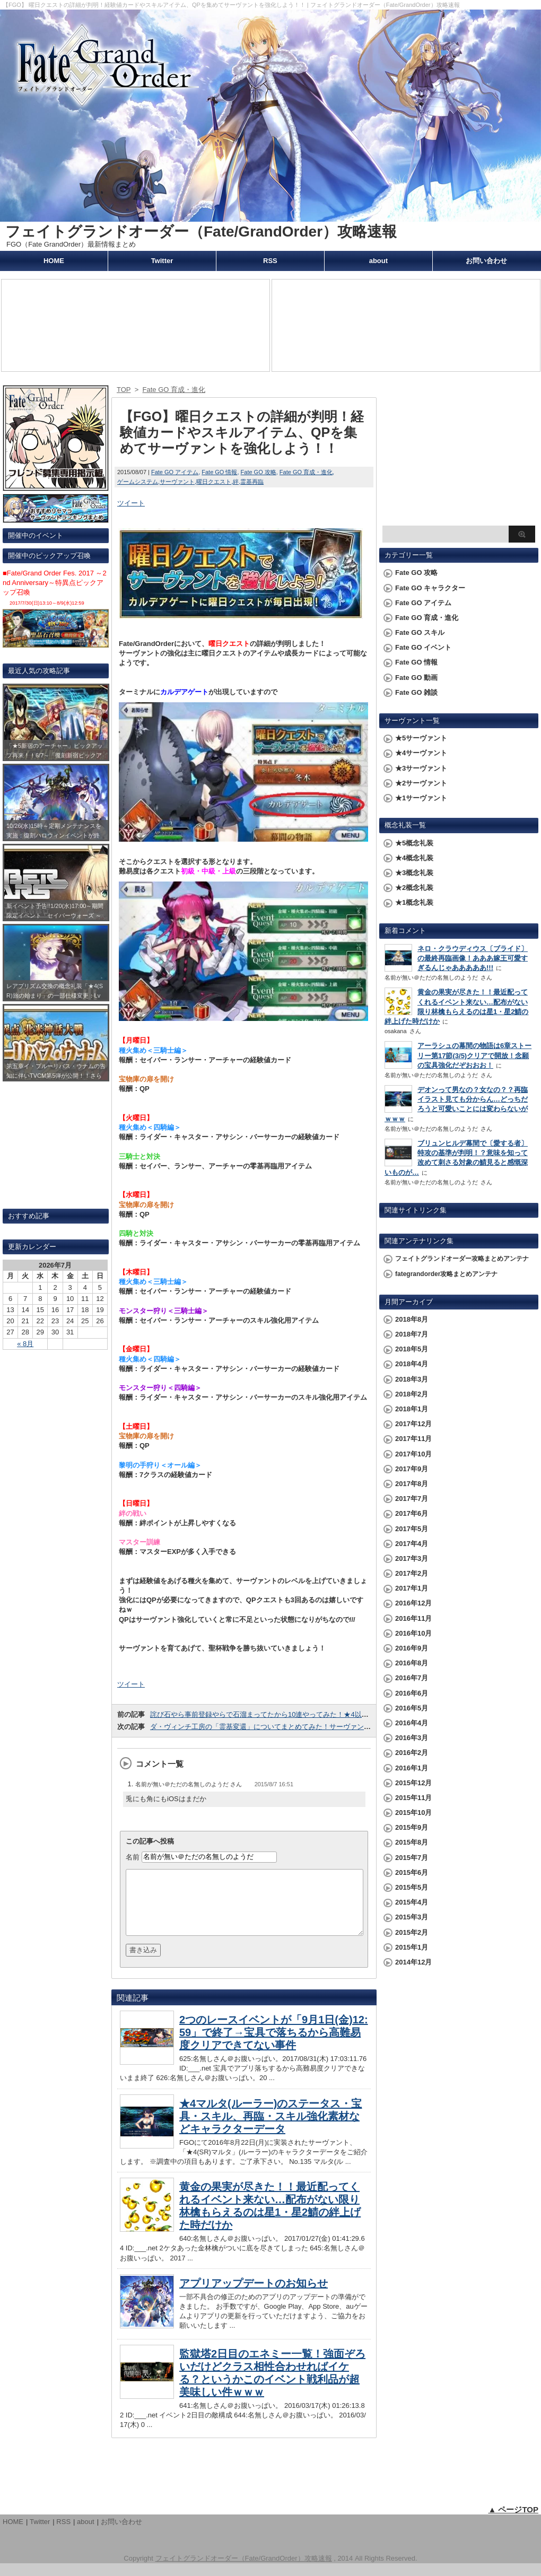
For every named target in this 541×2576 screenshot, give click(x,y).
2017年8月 (411, 1484)
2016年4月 (411, 1723)
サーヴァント (177, 481)
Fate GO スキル (419, 632)
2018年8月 (411, 1319)
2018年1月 (411, 1409)
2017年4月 (411, 1544)
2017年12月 (413, 1424)
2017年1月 (411, 1588)
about (378, 261)
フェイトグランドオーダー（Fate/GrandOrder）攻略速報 (201, 231)
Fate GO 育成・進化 (306, 472)
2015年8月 (411, 1842)
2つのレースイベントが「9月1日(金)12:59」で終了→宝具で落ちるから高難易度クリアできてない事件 (273, 2045)
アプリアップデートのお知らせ (253, 2296)
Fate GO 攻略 (258, 472)
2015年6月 (411, 1872)
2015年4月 (411, 1902)
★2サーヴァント (421, 783)
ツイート (131, 503)
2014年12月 (413, 1962)
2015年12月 (413, 1783)
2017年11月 (413, 1439)
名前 (132, 1857)
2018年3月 (411, 1379)
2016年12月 (413, 1603)
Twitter (162, 261)
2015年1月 (411, 1947)
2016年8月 (411, 1663)
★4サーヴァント (421, 753)
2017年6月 (411, 1513)
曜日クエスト (213, 481)
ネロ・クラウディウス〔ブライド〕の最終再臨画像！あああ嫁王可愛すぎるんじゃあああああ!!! (472, 958)
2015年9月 (411, 1827)
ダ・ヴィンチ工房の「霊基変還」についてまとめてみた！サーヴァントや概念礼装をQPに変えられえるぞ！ (317, 1727)
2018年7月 (411, 1334)
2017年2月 (411, 1573)
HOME (53, 261)
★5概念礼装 (414, 843)
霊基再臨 (252, 481)
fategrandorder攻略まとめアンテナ (446, 1274)
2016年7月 (411, 1678)
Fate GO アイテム (174, 472)
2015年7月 (411, 1858)
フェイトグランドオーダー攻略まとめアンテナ (462, 1258)
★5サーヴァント (421, 738)
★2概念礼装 (414, 888)
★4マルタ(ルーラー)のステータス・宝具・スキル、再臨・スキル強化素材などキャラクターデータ (270, 2128)
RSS (270, 261)
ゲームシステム (137, 481)
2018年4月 (411, 1364)
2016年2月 (411, 1753)
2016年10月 (413, 1633)
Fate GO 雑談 (416, 692)
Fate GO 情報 (219, 472)
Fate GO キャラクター (430, 588)
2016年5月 (411, 1708)
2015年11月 (413, 1798)
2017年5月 (411, 1529)
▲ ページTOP (513, 2522)
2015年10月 (413, 1813)
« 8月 (25, 1344)
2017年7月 (411, 1499)
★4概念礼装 (414, 858)
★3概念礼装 (414, 873)
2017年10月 (413, 1454)
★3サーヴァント (421, 768)
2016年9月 (411, 1648)
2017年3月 (411, 1558)
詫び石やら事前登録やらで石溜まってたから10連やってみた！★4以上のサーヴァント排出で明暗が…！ (311, 1714)
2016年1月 (411, 1768)
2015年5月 (411, 1887)
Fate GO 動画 (416, 678)
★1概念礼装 (414, 902)
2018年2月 (411, 1394)
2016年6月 (411, 1693)
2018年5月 (411, 1349)
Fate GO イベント (423, 647)
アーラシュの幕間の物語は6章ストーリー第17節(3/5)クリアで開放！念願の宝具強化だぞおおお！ (474, 1055)
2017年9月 (411, 1469)
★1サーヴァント (421, 798)
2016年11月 (413, 1618)
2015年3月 (411, 1917)
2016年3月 (411, 1738)
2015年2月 (411, 1932)
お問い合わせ (486, 261)
